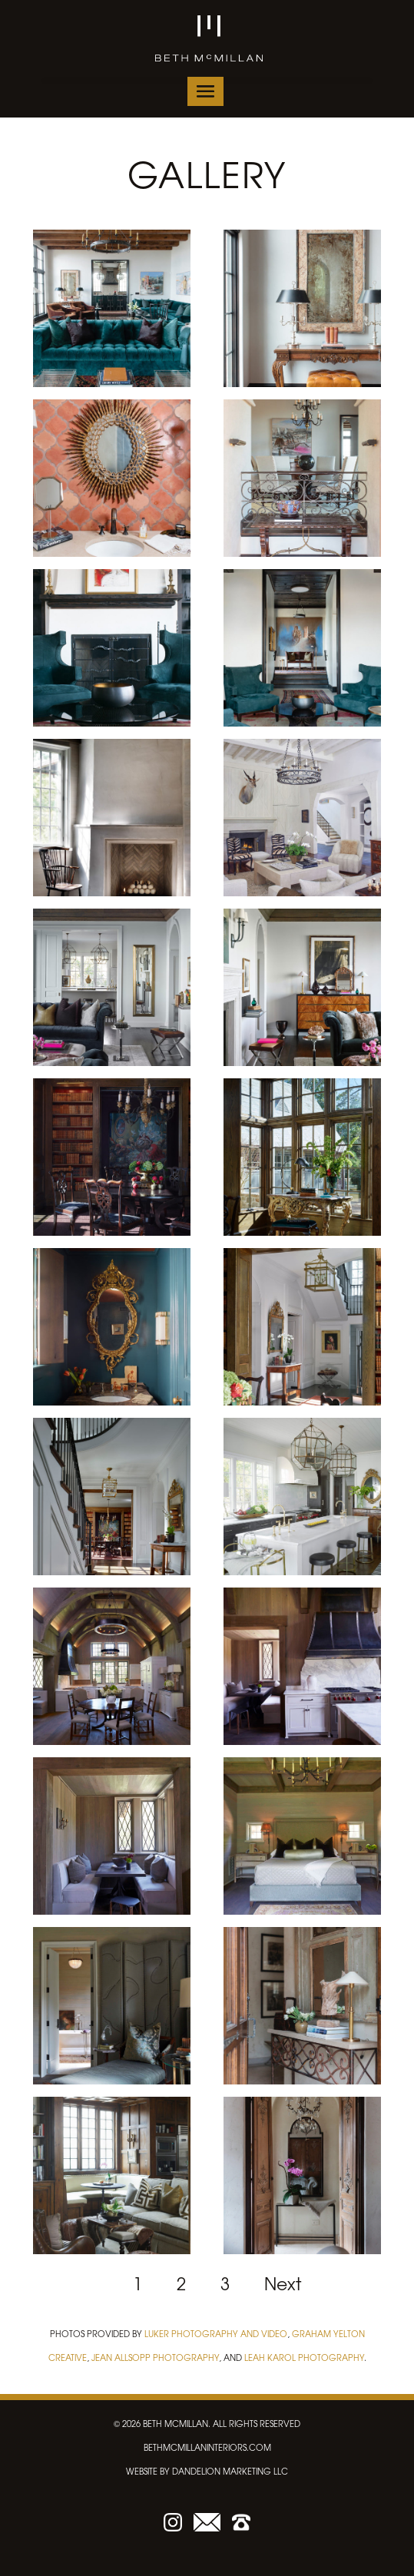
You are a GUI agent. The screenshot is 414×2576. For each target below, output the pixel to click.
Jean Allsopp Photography (155, 2357)
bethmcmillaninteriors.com (207, 2447)
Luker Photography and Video (215, 2333)
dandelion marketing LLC (230, 2471)
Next (282, 2283)
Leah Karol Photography (304, 2357)
